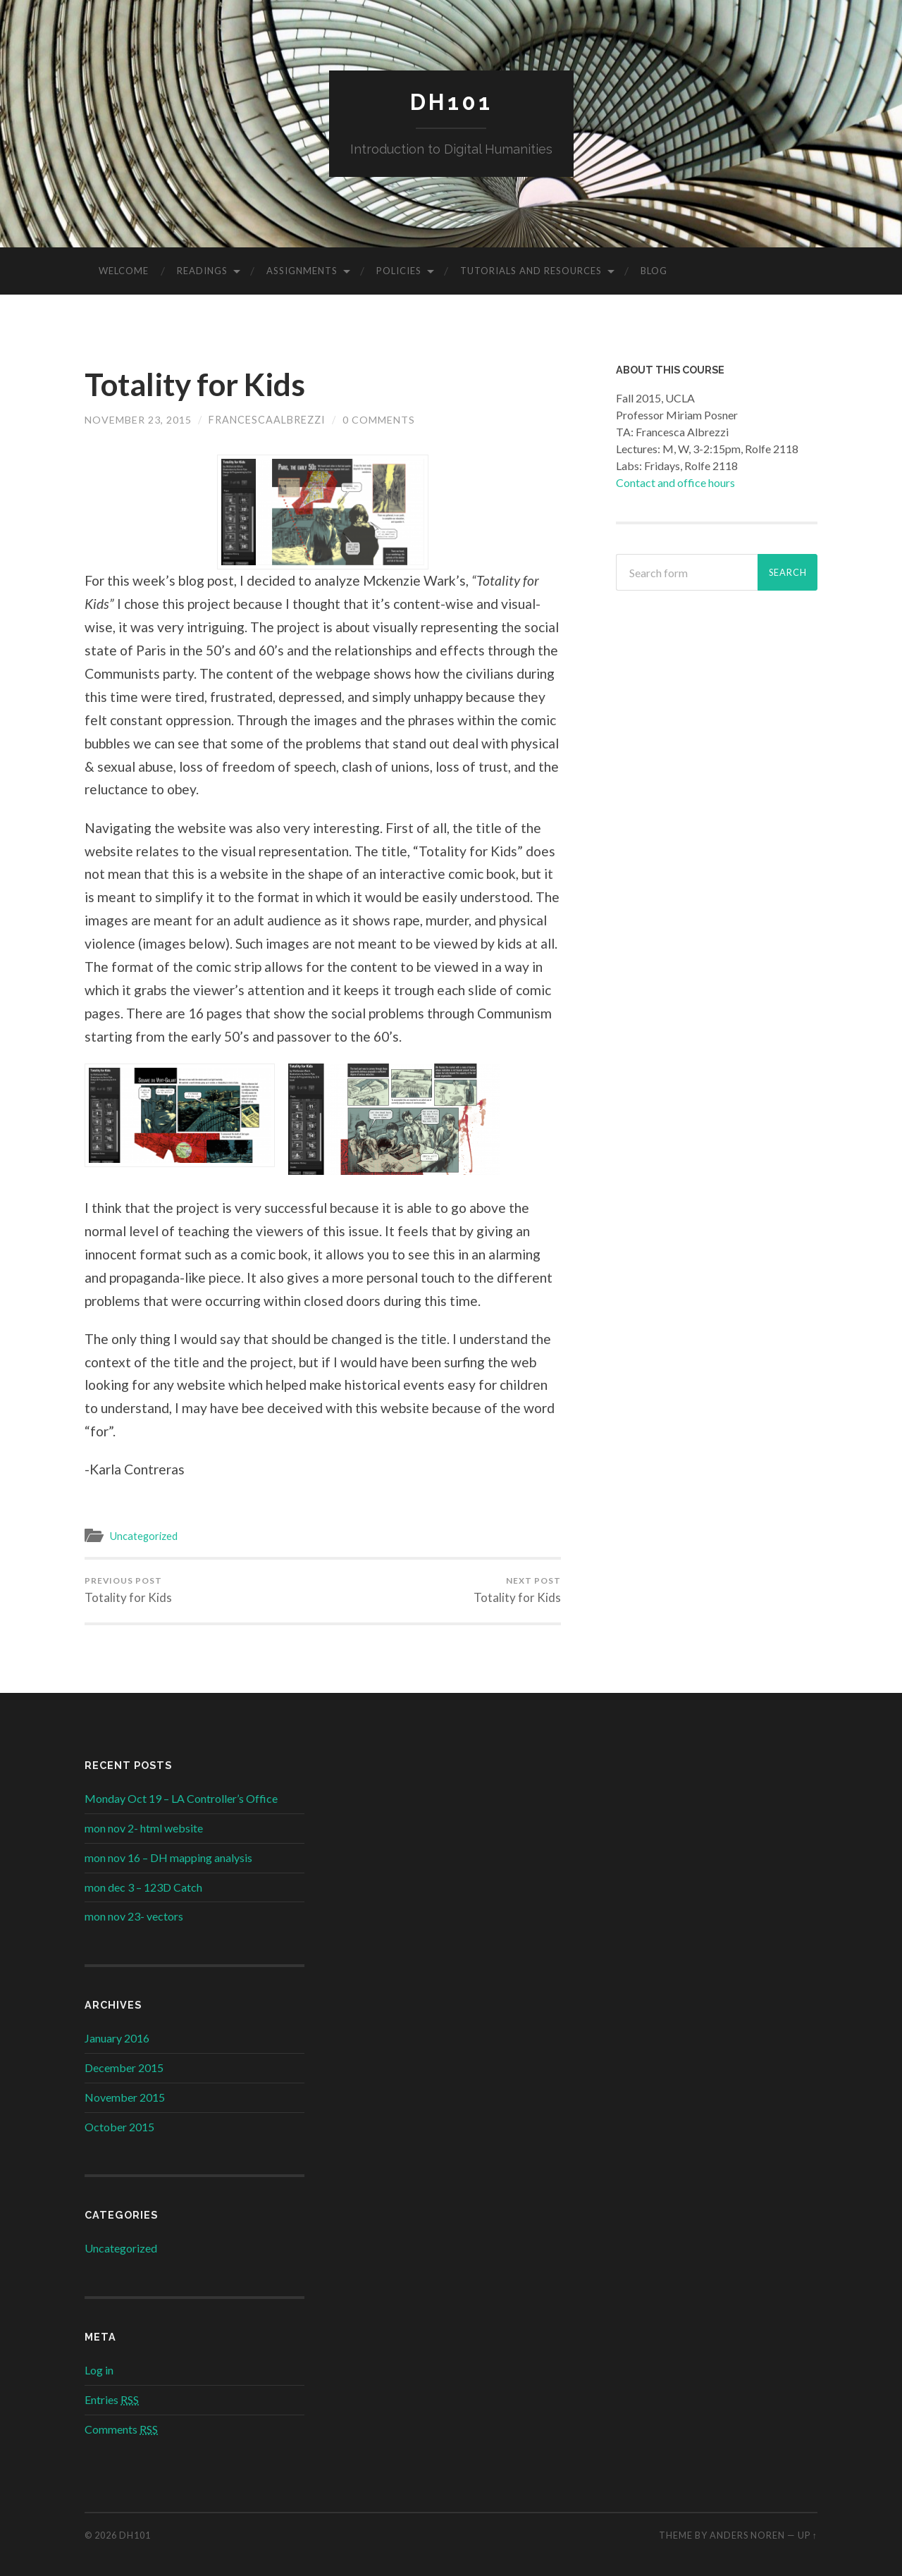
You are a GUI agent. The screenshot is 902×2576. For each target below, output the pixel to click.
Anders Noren (747, 2535)
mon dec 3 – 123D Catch (143, 1887)
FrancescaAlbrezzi (267, 420)
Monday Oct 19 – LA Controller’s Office (181, 1799)
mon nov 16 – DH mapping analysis (168, 1858)
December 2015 (124, 2068)
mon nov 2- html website (144, 1828)
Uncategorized (145, 1535)
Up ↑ (807, 2535)
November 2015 (125, 2097)
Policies (398, 271)
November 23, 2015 (138, 420)
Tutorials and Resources (531, 271)
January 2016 (117, 2038)
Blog (654, 271)
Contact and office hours (675, 482)
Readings (202, 271)
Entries (112, 2400)
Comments (121, 2429)
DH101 (451, 103)
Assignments (302, 271)
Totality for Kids (198, 385)
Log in (99, 2370)
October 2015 (119, 2126)
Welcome (124, 271)
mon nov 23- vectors (134, 1916)
